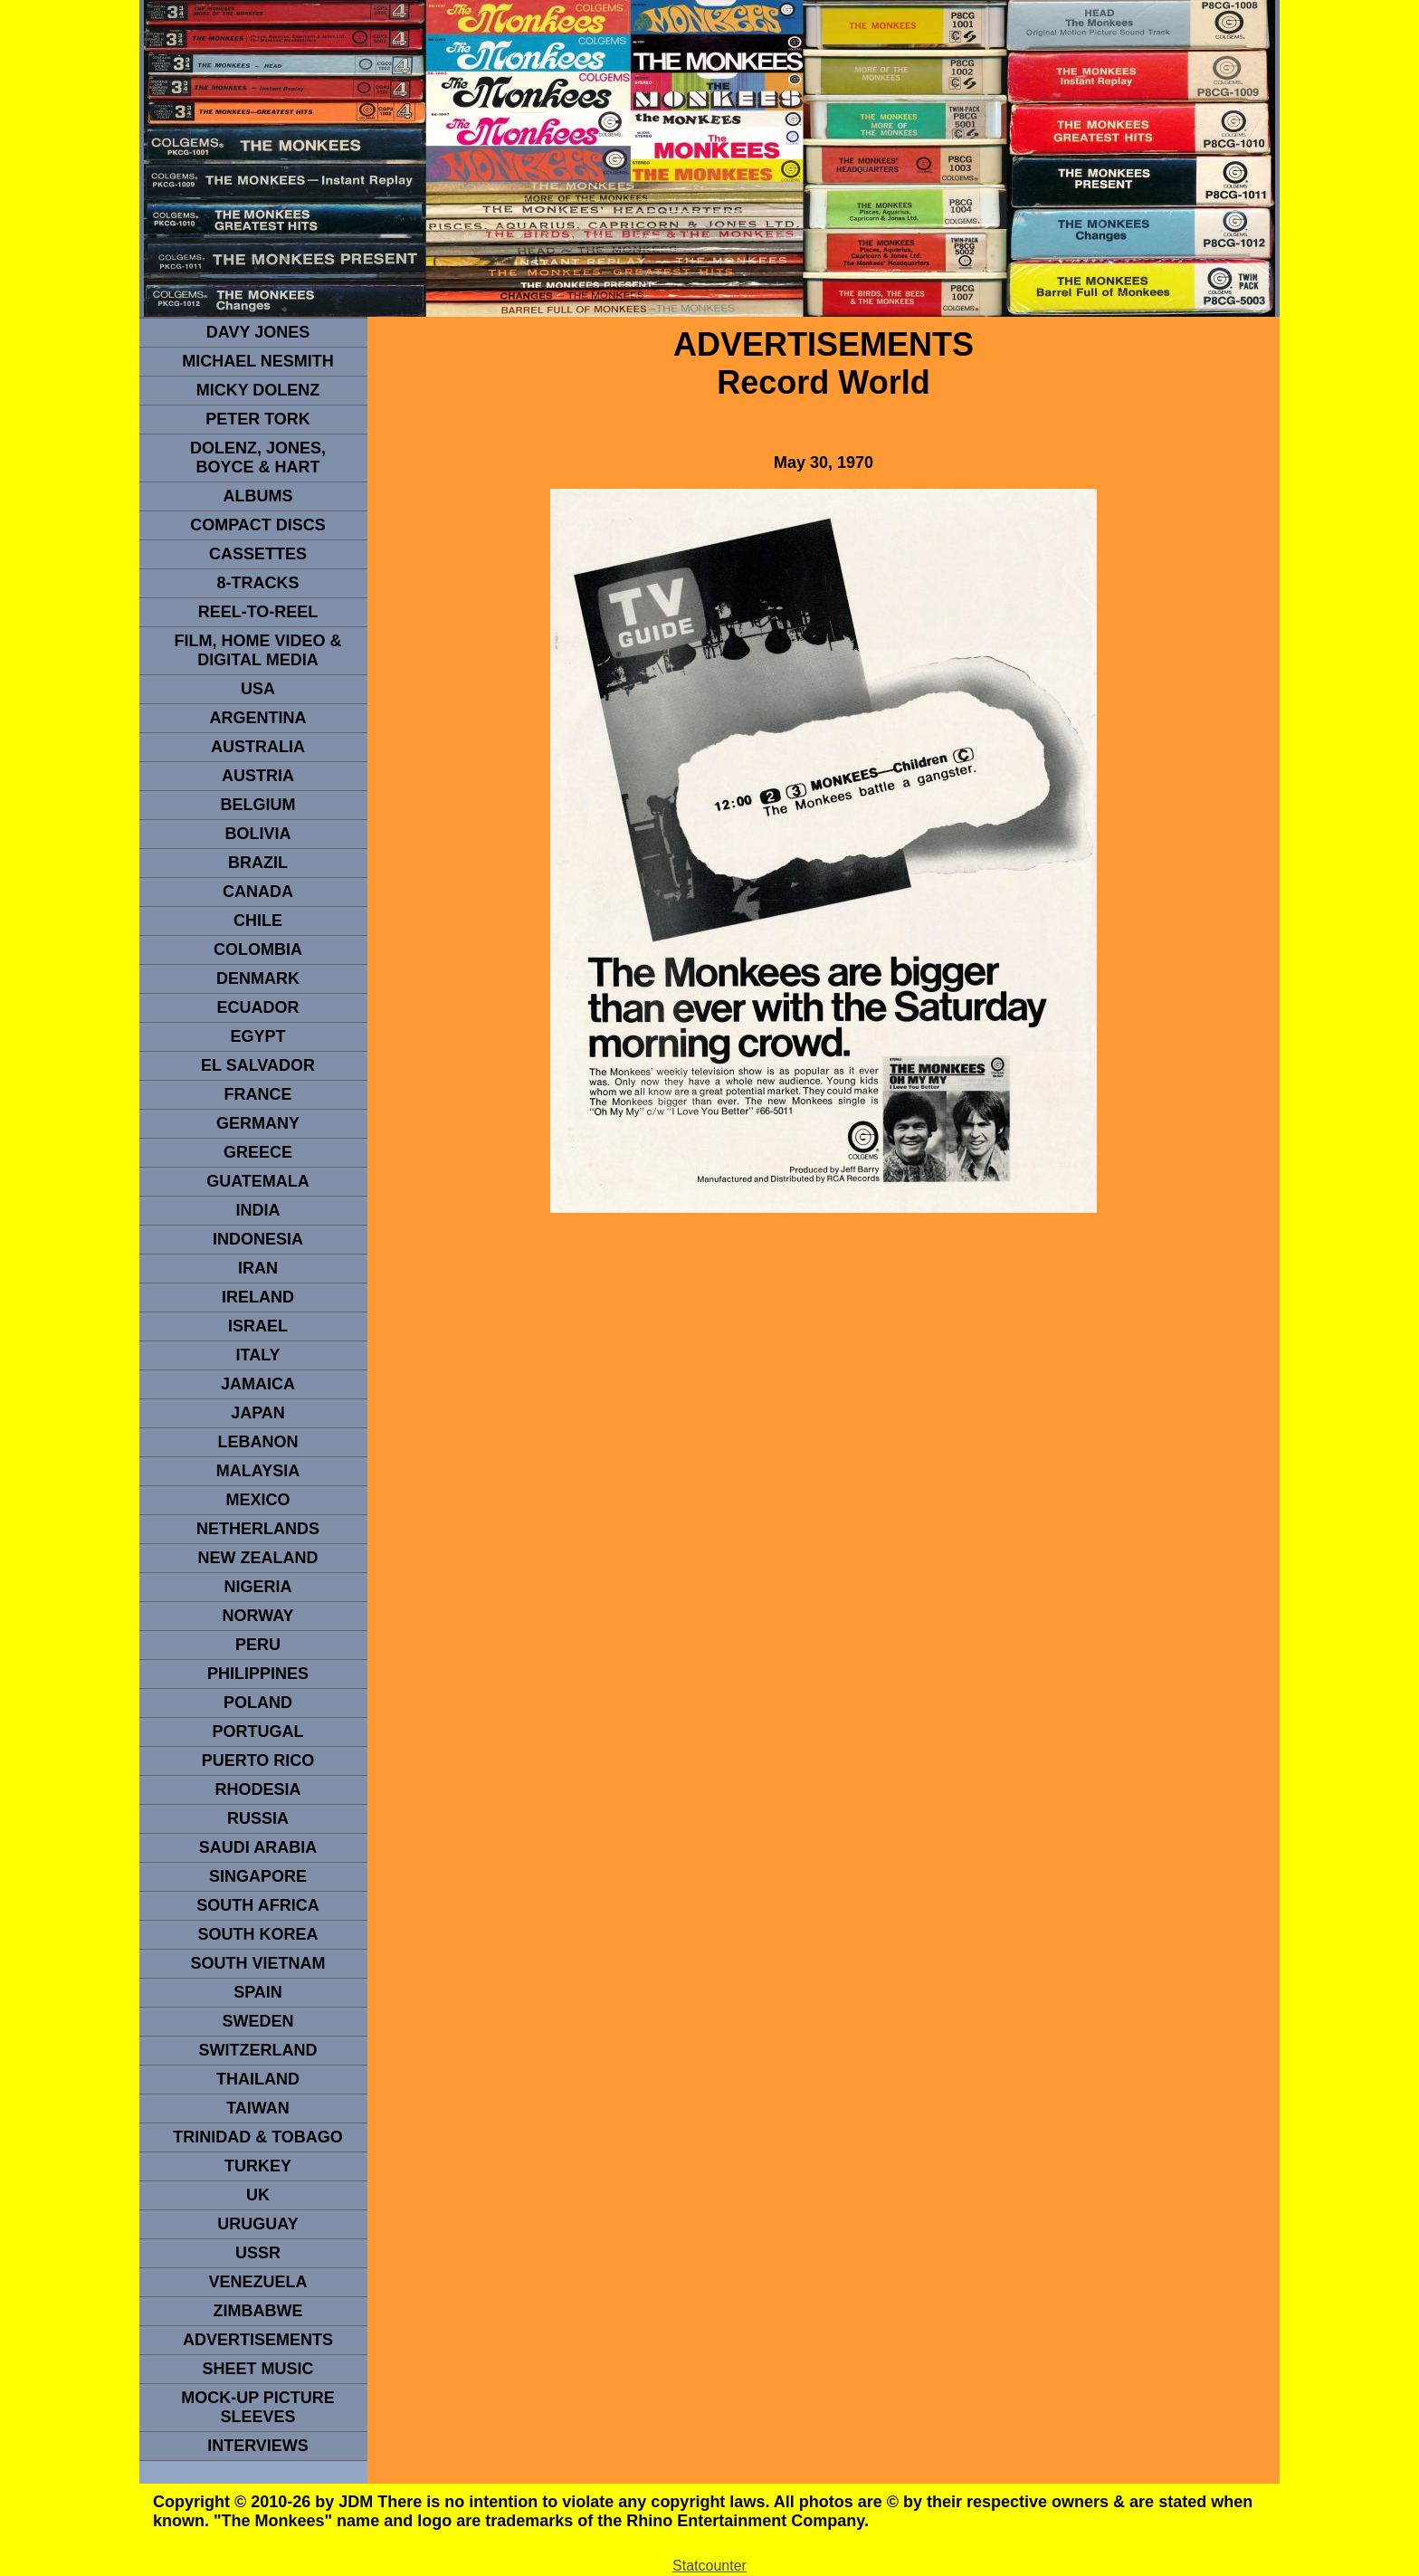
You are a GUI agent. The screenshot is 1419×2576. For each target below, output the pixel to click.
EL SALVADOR (258, 1065)
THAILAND (258, 2079)
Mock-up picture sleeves (258, 2407)
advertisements (258, 2340)
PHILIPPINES (258, 1674)
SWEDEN (257, 2021)
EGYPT (257, 1036)
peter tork (257, 419)
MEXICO (257, 1500)
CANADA (258, 892)
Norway (257, 1616)
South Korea (257, 1934)
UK (258, 2195)
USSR (258, 2253)
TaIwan (258, 2108)
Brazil (258, 863)
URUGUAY (257, 2224)
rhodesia (257, 1789)
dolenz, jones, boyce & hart (258, 457)
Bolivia (257, 834)
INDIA (258, 1210)
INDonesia (258, 1239)
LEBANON (258, 1442)
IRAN (258, 1268)
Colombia (258, 949)
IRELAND (258, 1297)
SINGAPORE (258, 1876)
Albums (258, 496)
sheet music (257, 2369)
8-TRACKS (257, 583)
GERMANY (258, 1123)
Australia (258, 747)
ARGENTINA (258, 718)
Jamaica (258, 1384)
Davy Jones (258, 332)
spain (257, 1992)
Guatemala (258, 1181)
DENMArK (258, 978)
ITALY (257, 1355)
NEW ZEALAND (258, 1558)
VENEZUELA (257, 2282)
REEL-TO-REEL (258, 612)
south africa (257, 1905)
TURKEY (257, 2166)
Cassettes (258, 554)
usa (258, 689)
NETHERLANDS (257, 1529)
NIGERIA (257, 1587)
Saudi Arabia (258, 1847)
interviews (258, 2446)
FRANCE (258, 1094)
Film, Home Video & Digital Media (257, 650)
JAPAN (258, 1413)
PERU (258, 1645)
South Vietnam (257, 1963)
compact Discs (258, 525)
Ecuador (257, 1007)
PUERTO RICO (258, 1760)
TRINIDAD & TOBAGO (258, 2137)
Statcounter (709, 2565)
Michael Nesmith (258, 361)
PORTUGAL (258, 1731)
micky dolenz (258, 390)
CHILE (257, 920)
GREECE (258, 1152)
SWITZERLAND (258, 2050)
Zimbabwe (258, 2311)
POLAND (258, 1702)
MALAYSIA (258, 1471)
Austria (258, 776)
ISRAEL (258, 1326)
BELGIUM (258, 805)
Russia (258, 1818)
